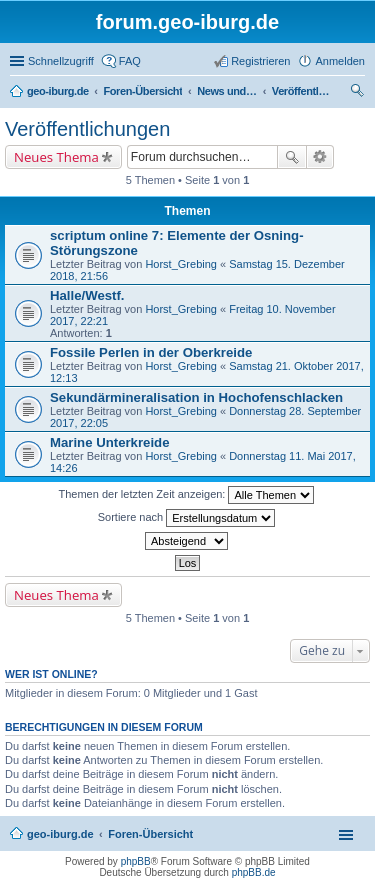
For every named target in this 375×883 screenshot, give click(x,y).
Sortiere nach (186, 518)
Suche (292, 157)
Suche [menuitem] (359, 93)
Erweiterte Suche (320, 157)
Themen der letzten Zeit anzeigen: (187, 495)
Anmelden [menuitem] (340, 61)
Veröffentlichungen (87, 129)
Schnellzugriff (61, 61)
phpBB (136, 861)
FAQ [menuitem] (130, 61)
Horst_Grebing (181, 264)
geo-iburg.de (60, 834)
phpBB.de (254, 872)
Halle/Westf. (87, 295)
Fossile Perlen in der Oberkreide (151, 352)
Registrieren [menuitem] (260, 61)
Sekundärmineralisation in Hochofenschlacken (196, 397)
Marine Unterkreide (109, 442)
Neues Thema (56, 157)
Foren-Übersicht (150, 834)
